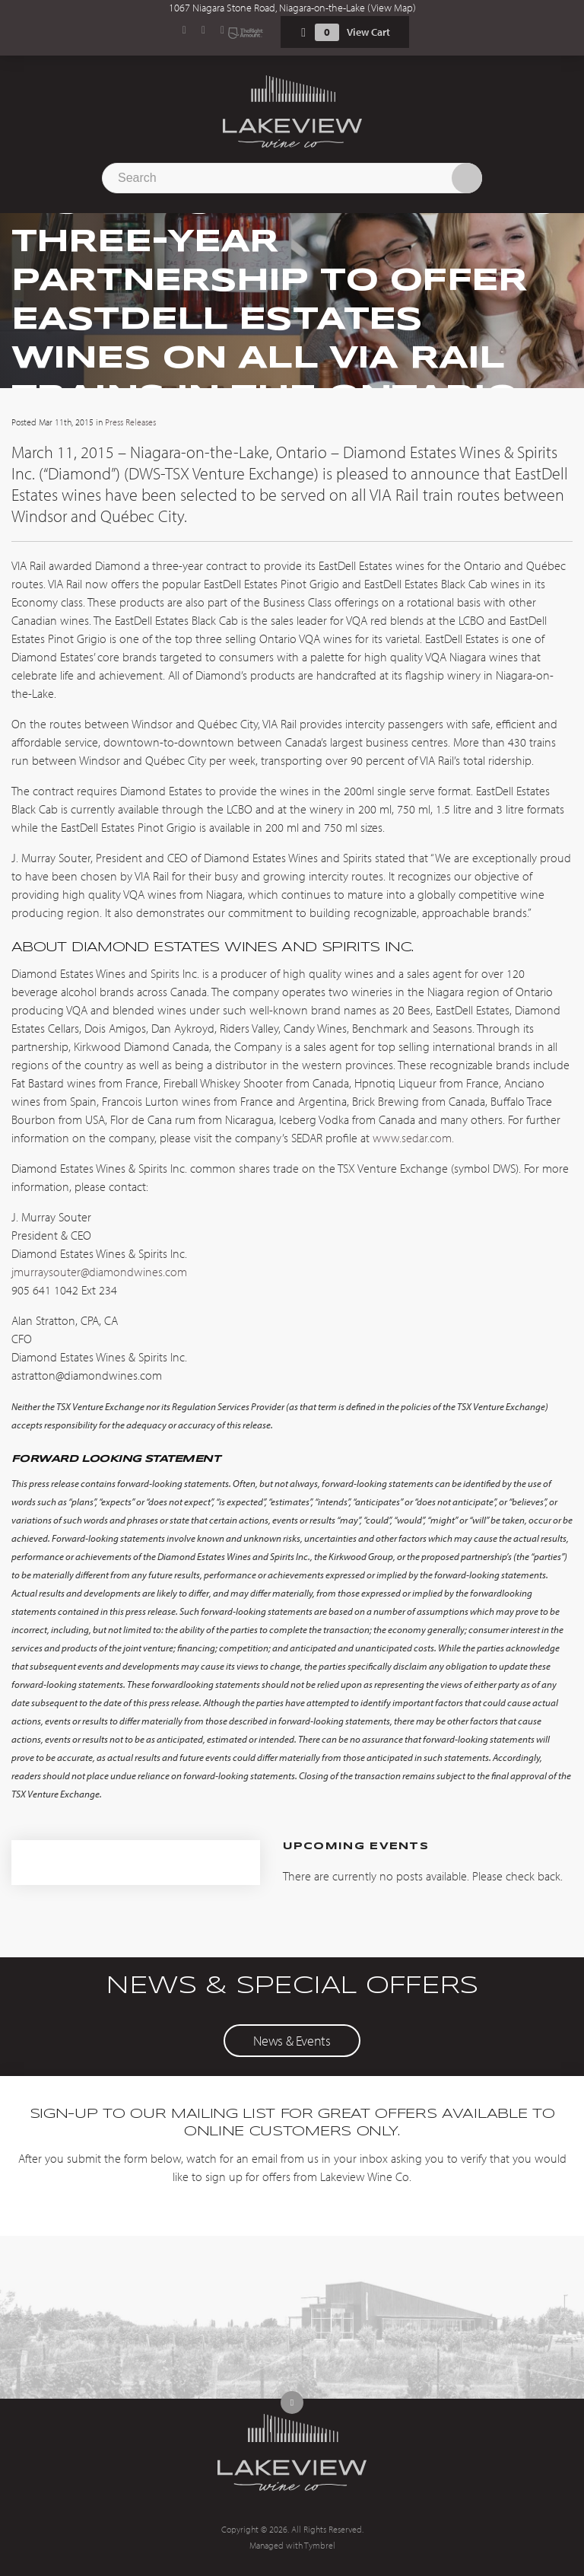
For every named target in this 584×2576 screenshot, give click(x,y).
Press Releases (130, 422)
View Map (392, 7)
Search (467, 178)
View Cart (368, 32)
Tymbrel (319, 2545)
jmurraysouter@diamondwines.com (100, 1271)
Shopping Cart (303, 32)
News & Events (291, 2040)
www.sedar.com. (413, 1137)
